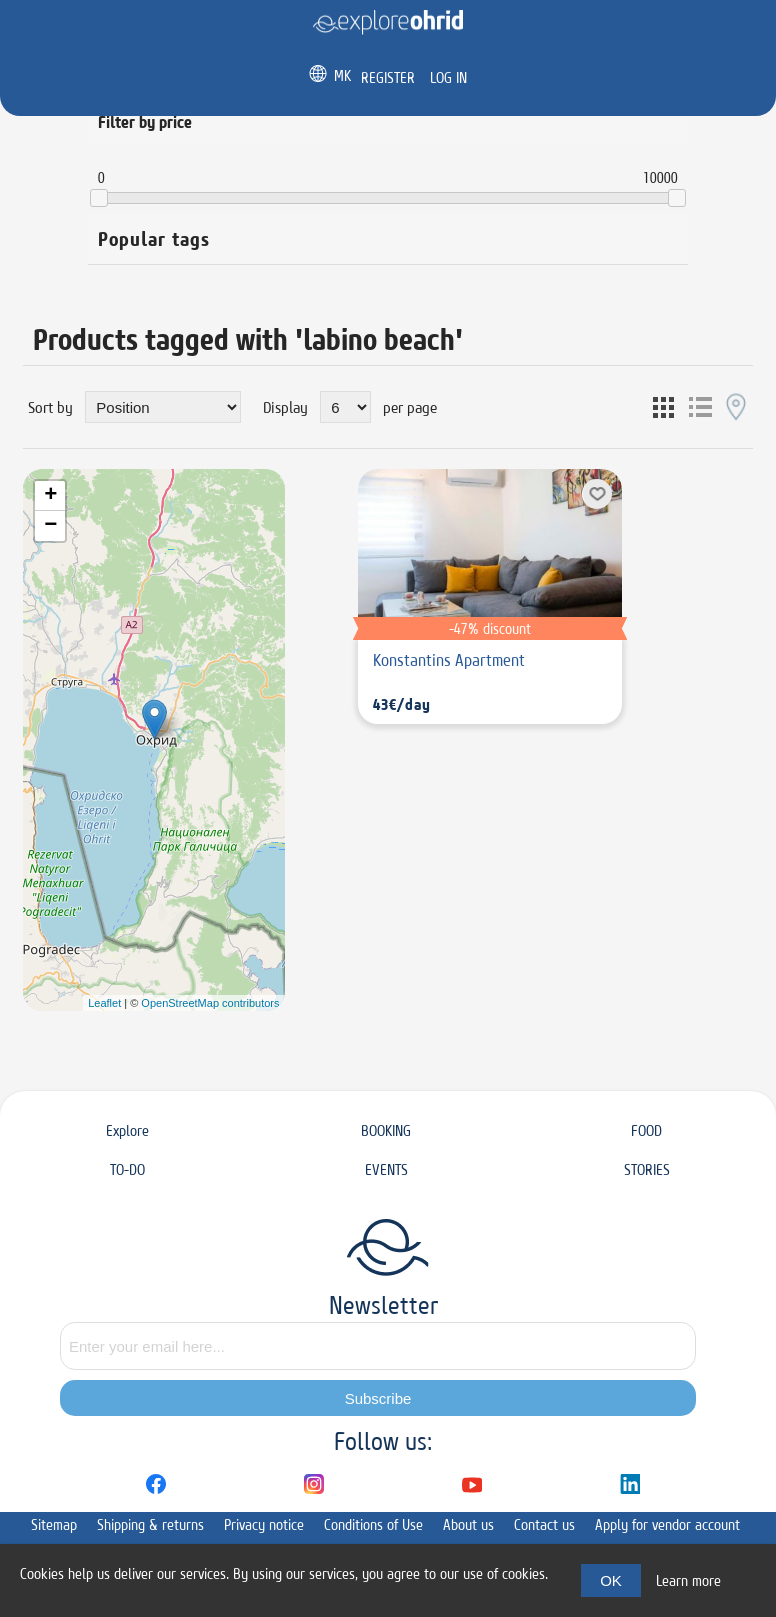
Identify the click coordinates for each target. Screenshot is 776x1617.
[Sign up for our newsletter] (378, 1346)
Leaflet (104, 1003)
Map (736, 407)
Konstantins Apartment (449, 660)
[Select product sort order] (163, 407)
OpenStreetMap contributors (210, 1003)
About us (468, 1524)
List (700, 407)
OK (611, 1580)
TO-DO (127, 1169)
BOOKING (386, 1130)
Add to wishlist (597, 494)
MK (342, 75)
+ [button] (50, 496)
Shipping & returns (150, 1524)
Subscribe (378, 1398)
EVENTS (386, 1169)
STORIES (647, 1169)
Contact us (544, 1524)
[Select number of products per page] (345, 407)
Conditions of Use (373, 1524)
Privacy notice (264, 1524)
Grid (664, 407)
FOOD (646, 1130)
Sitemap (54, 1524)
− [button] (50, 526)
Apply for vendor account (667, 1524)
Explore (127, 1130)
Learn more (688, 1580)
